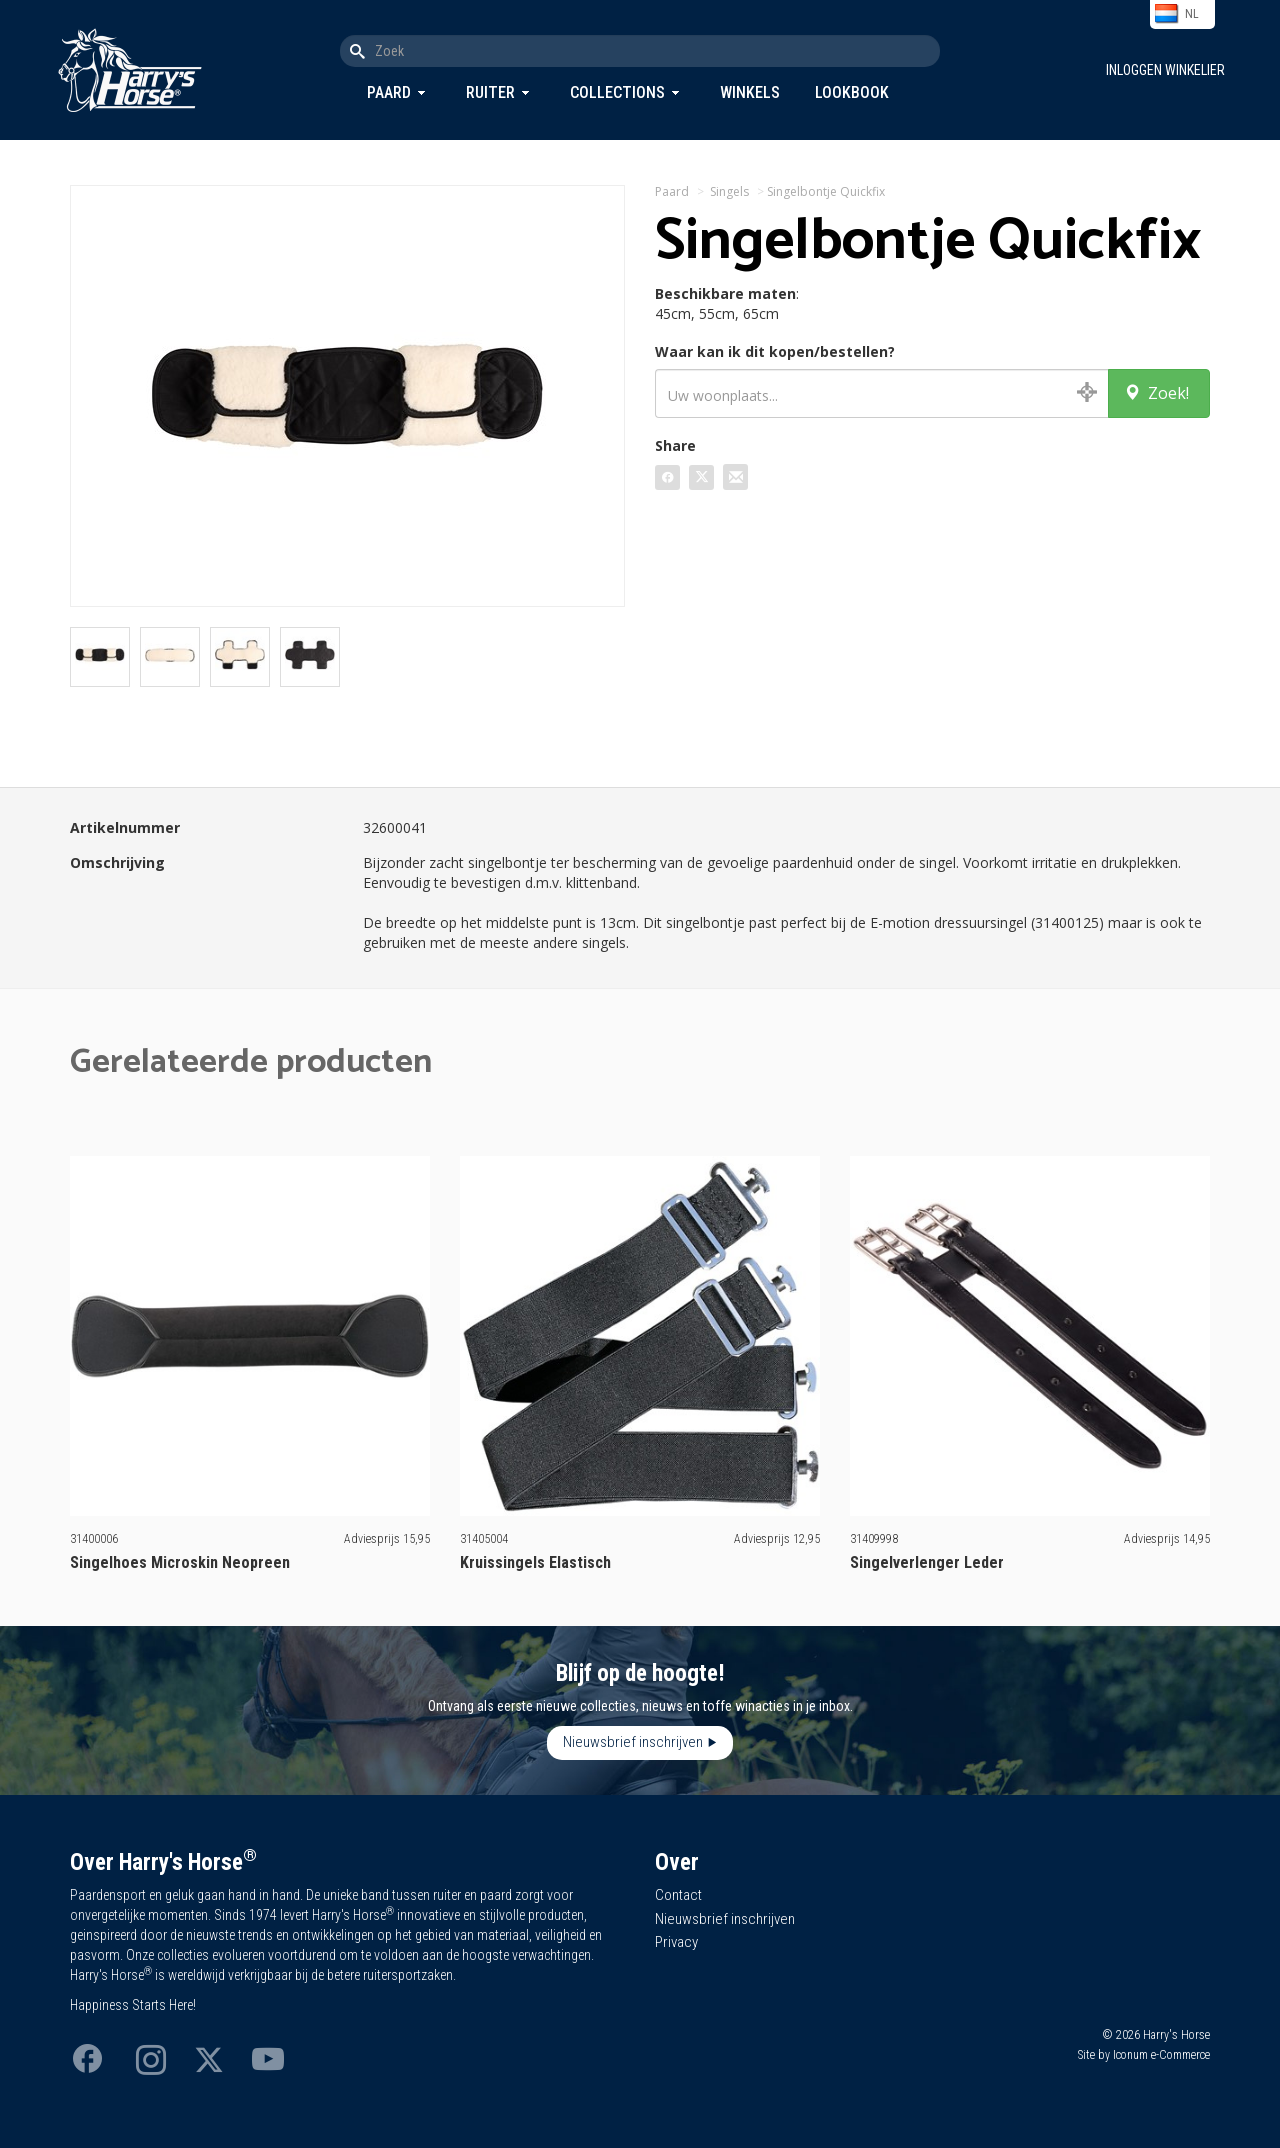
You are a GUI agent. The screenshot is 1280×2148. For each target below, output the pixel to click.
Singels (729, 191)
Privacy (676, 1942)
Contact (678, 1895)
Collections (617, 92)
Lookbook (852, 92)
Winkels (750, 92)
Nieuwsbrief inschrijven (633, 1742)
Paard (389, 92)
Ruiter (490, 92)
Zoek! (1156, 393)
